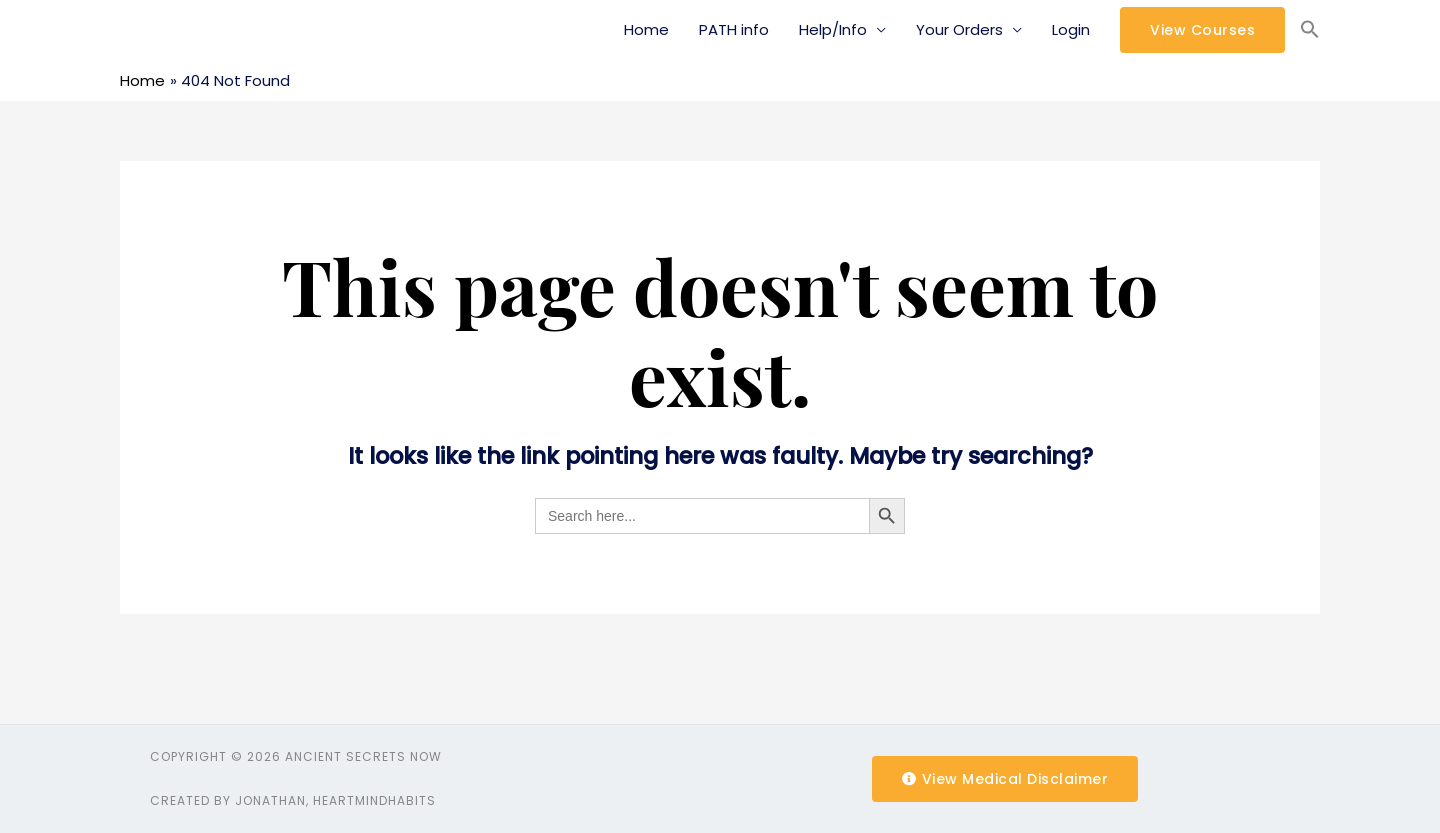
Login (1071, 29)
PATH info (734, 29)
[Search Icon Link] (1310, 30)
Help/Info (833, 29)
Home (646, 29)
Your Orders (959, 29)
